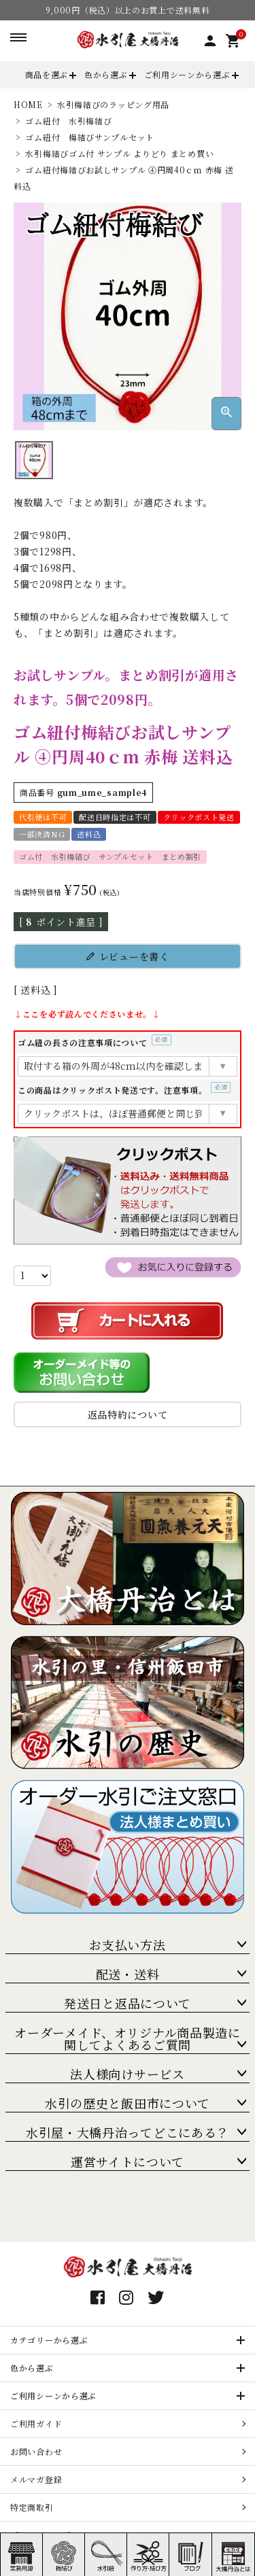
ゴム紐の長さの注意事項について (94, 1042)
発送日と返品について (127, 2003)
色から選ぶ (106, 74)
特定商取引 (32, 2507)
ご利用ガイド (36, 2423)
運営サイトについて (127, 2161)
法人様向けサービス (127, 2074)
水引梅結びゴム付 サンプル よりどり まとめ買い (119, 153)
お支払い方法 (127, 1944)
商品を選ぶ (47, 74)
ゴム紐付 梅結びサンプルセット (89, 137)
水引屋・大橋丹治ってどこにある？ (127, 2132)
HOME (28, 104)
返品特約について (128, 1414)
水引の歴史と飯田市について (127, 2103)
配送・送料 (128, 1974)
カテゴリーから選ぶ (49, 2340)
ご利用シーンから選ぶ (187, 74)
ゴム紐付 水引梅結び (68, 120)
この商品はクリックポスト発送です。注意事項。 (124, 1090)
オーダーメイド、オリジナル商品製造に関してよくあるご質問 (127, 2038)
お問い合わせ (36, 2451)
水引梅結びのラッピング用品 (113, 104)
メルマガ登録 (36, 2479)
